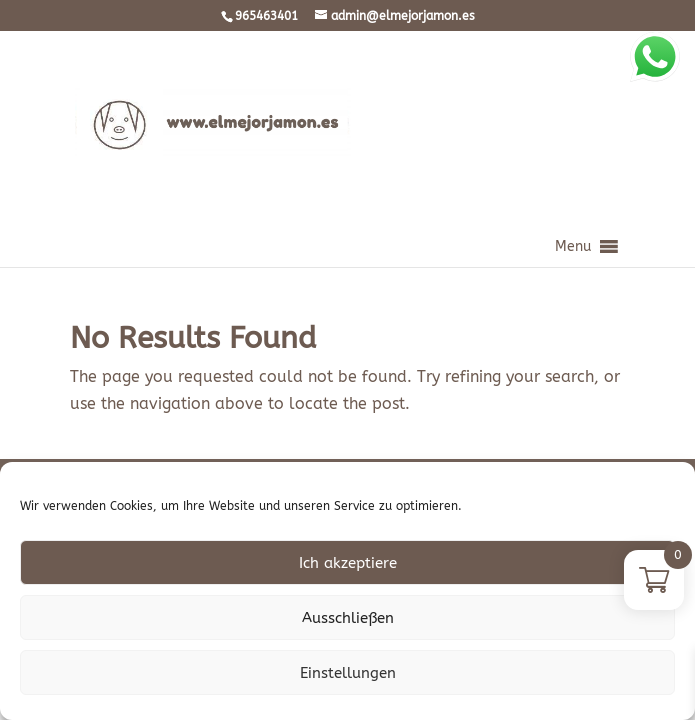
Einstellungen (348, 673)
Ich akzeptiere (348, 563)
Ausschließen (348, 618)
